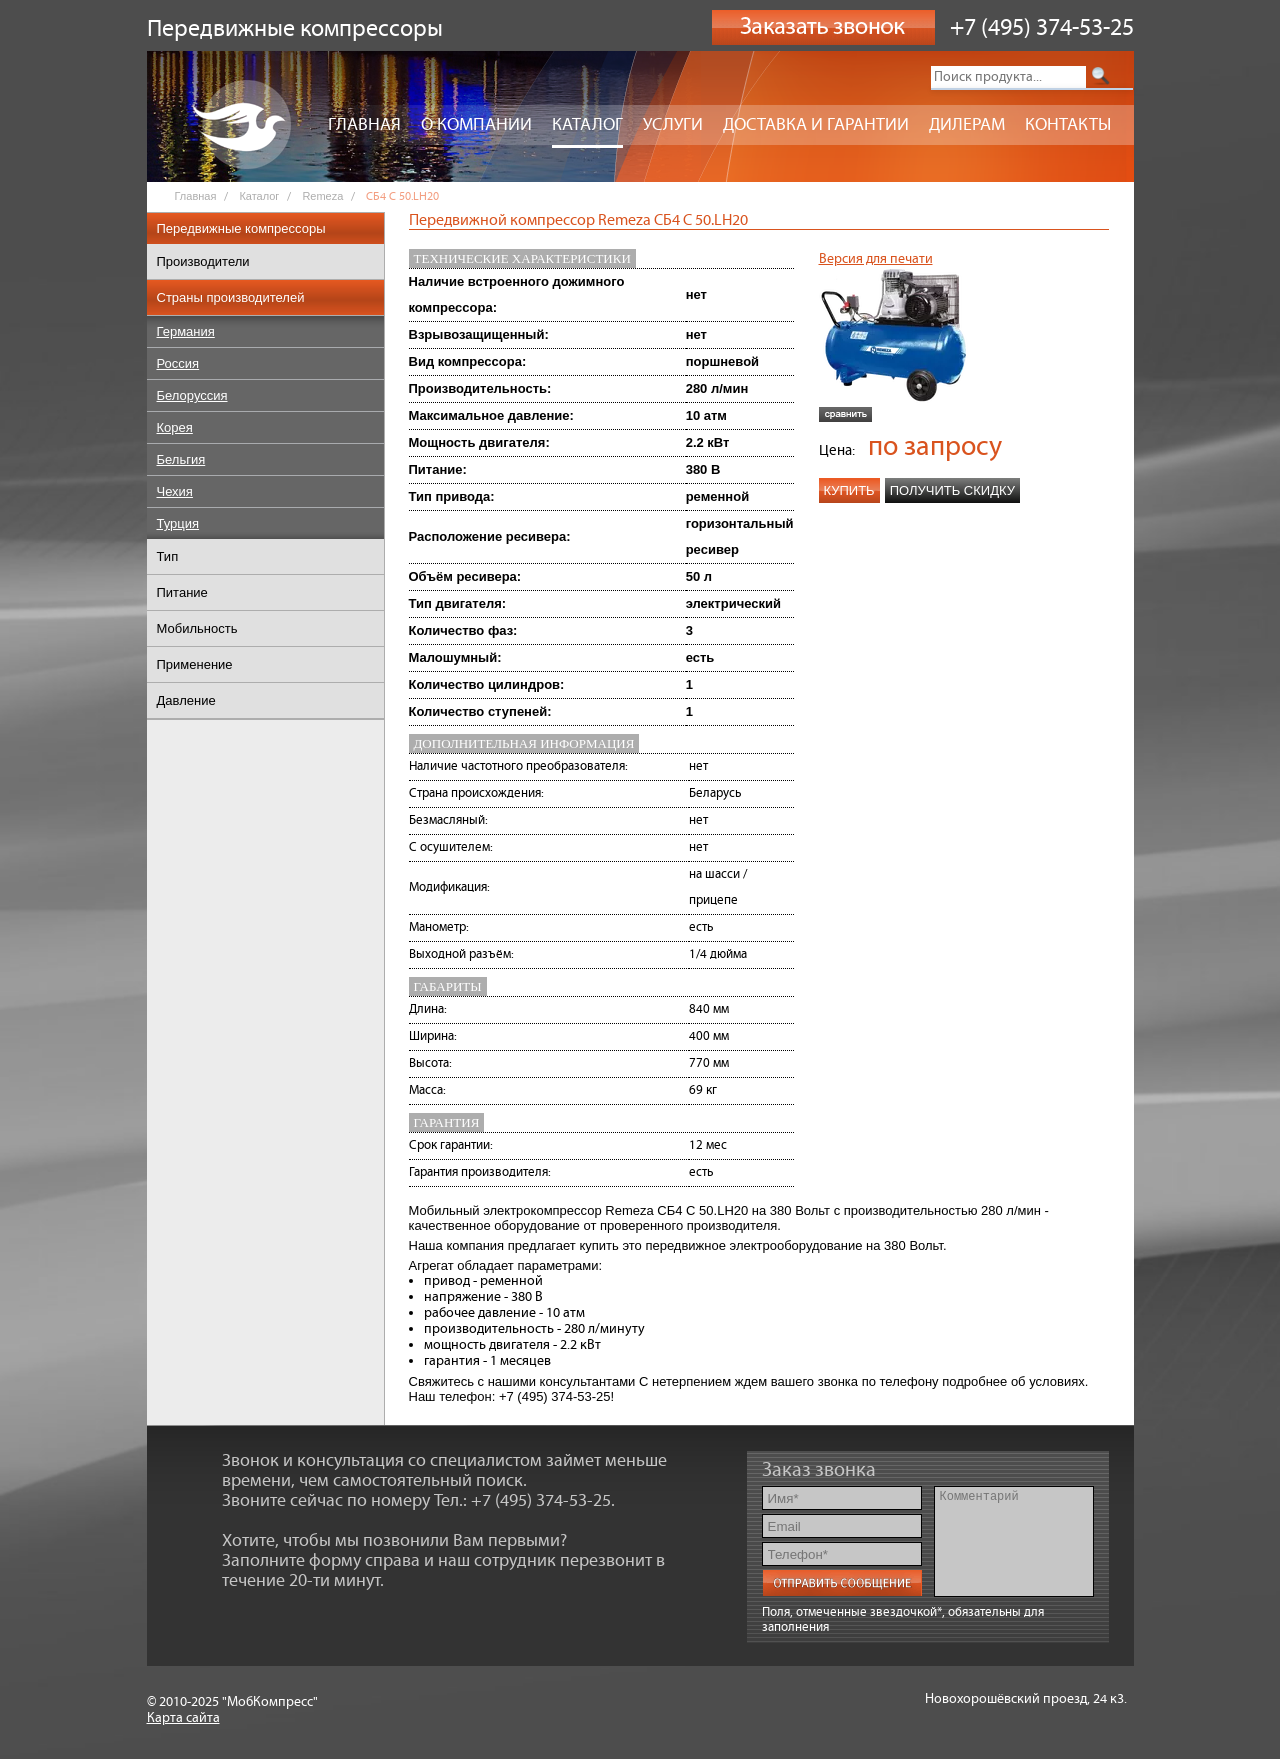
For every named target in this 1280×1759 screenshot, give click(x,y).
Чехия (175, 491)
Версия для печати (876, 259)
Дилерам (967, 125)
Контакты (1068, 125)
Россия (178, 363)
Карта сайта (183, 1718)
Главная (364, 125)
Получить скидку (952, 490)
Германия (186, 331)
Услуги (673, 125)
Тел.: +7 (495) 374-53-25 (522, 1501)
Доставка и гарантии (816, 125)
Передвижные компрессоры (241, 228)
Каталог (587, 125)
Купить (849, 490)
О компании (476, 125)
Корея (175, 427)
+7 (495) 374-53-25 (1042, 28)
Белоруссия (192, 395)
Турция (178, 523)
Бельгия (181, 459)
